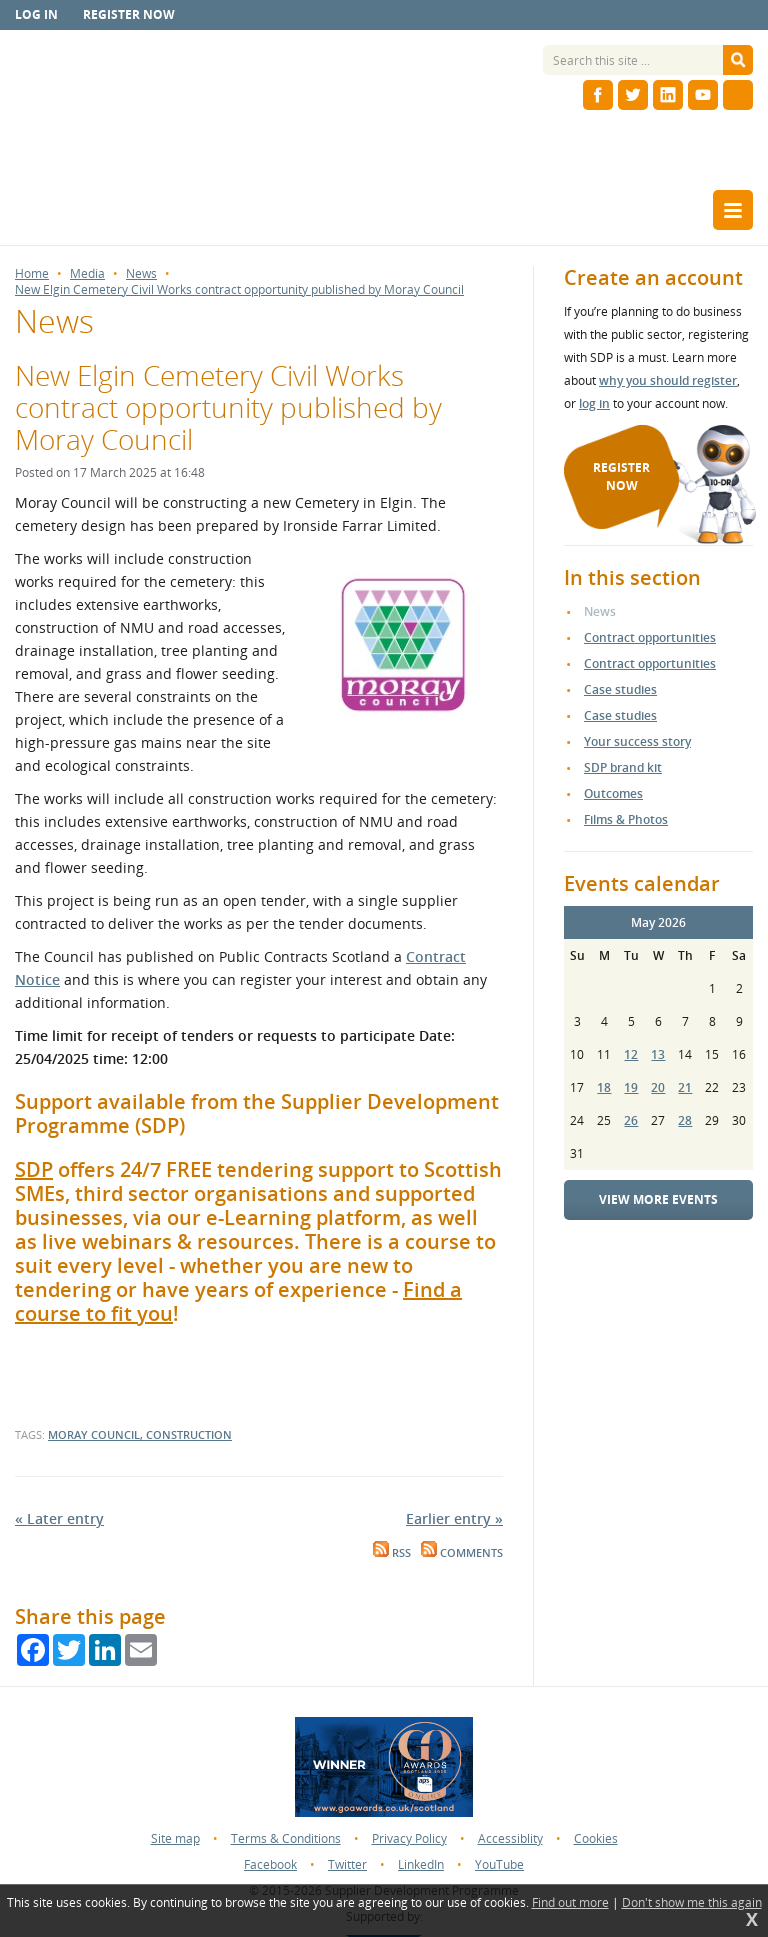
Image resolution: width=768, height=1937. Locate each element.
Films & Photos (626, 819)
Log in (36, 14)
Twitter (347, 1864)
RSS (392, 1553)
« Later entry (59, 1518)
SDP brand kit (623, 767)
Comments (462, 1553)
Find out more (570, 1903)
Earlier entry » (454, 1518)
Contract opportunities (650, 637)
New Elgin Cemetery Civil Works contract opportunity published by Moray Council (239, 290)
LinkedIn (421, 1864)
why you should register (668, 380)
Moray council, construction (140, 1434)
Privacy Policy (409, 1838)
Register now (129, 14)
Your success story (637, 741)
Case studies (620, 689)
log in (594, 403)
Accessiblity (510, 1838)
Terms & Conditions (286, 1838)
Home (32, 274)
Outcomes (613, 793)
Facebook (270, 1864)
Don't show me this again (692, 1903)
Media (87, 274)
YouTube (499, 1864)
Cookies (596, 1838)
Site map (175, 1838)
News (141, 274)
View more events (658, 1199)
